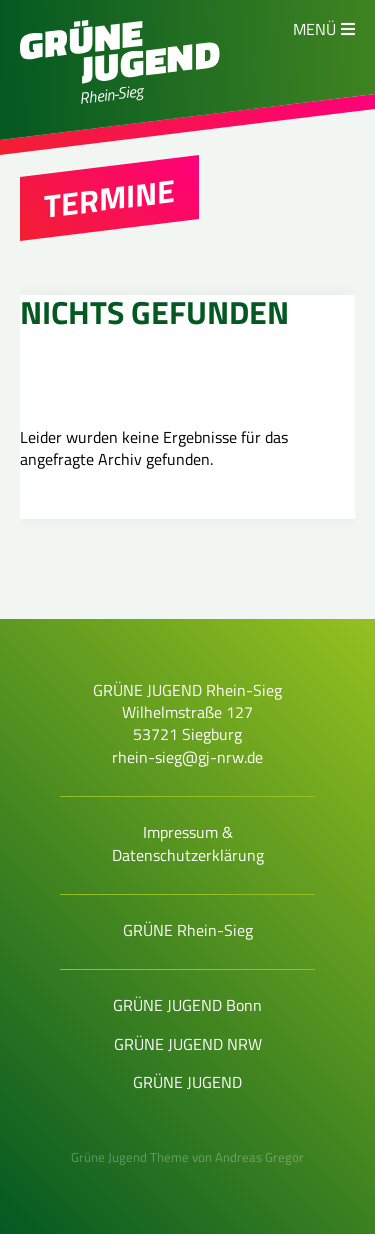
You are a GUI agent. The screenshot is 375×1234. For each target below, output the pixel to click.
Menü (314, 29)
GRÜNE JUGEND (187, 1082)
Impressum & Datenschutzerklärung (188, 843)
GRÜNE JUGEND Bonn (187, 1005)
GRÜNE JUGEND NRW (188, 1044)
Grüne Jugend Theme (130, 1157)
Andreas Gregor (259, 1157)
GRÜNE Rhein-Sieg (188, 930)
